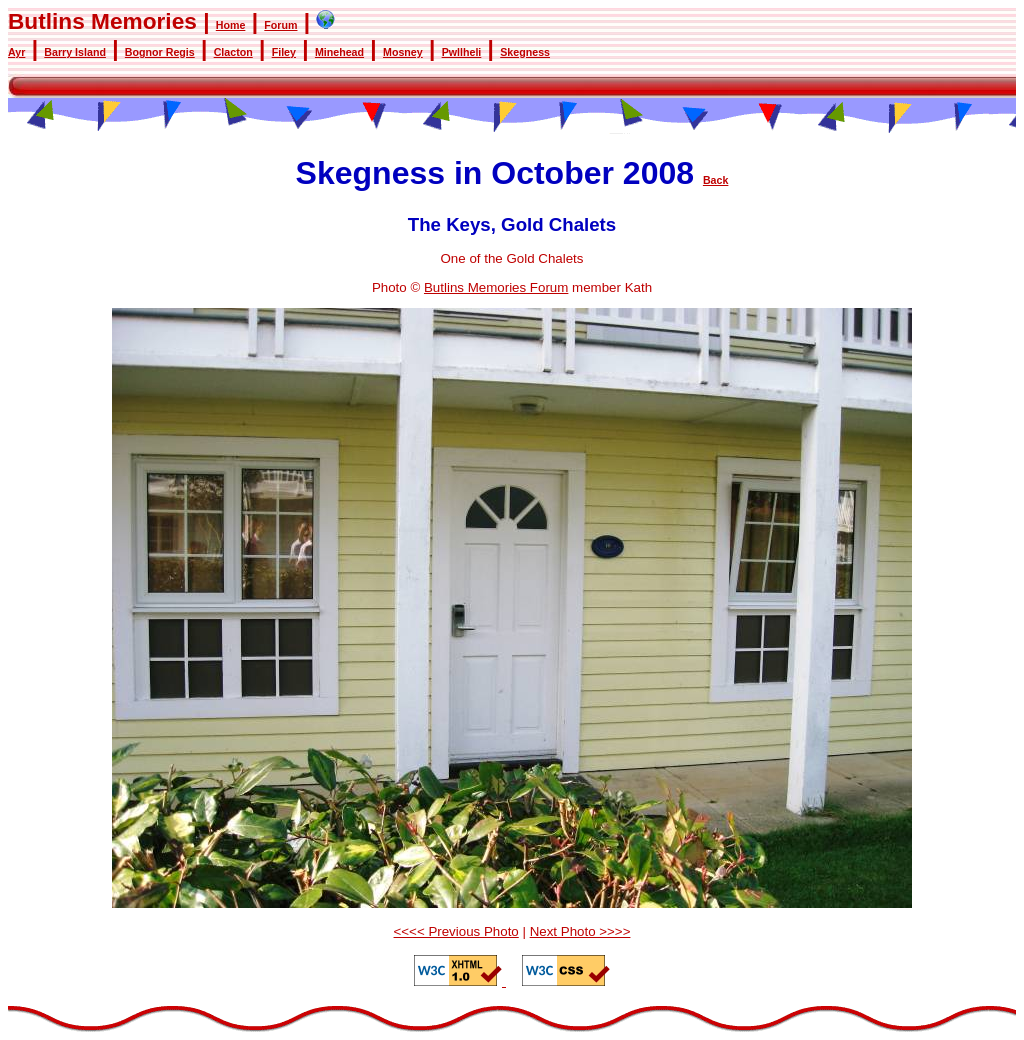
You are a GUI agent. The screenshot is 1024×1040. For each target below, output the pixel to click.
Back (715, 180)
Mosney (403, 52)
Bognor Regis (160, 52)
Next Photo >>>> (580, 931)
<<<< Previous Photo (456, 931)
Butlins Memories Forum (496, 287)
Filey (284, 52)
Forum (280, 25)
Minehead (339, 52)
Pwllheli (462, 52)
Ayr (16, 52)
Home (231, 25)
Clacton (233, 52)
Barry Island (75, 52)
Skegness (525, 52)
